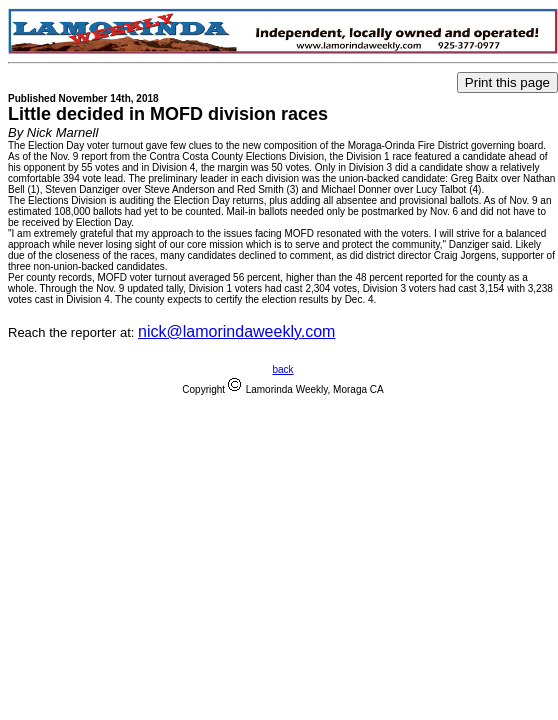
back (282, 369)
